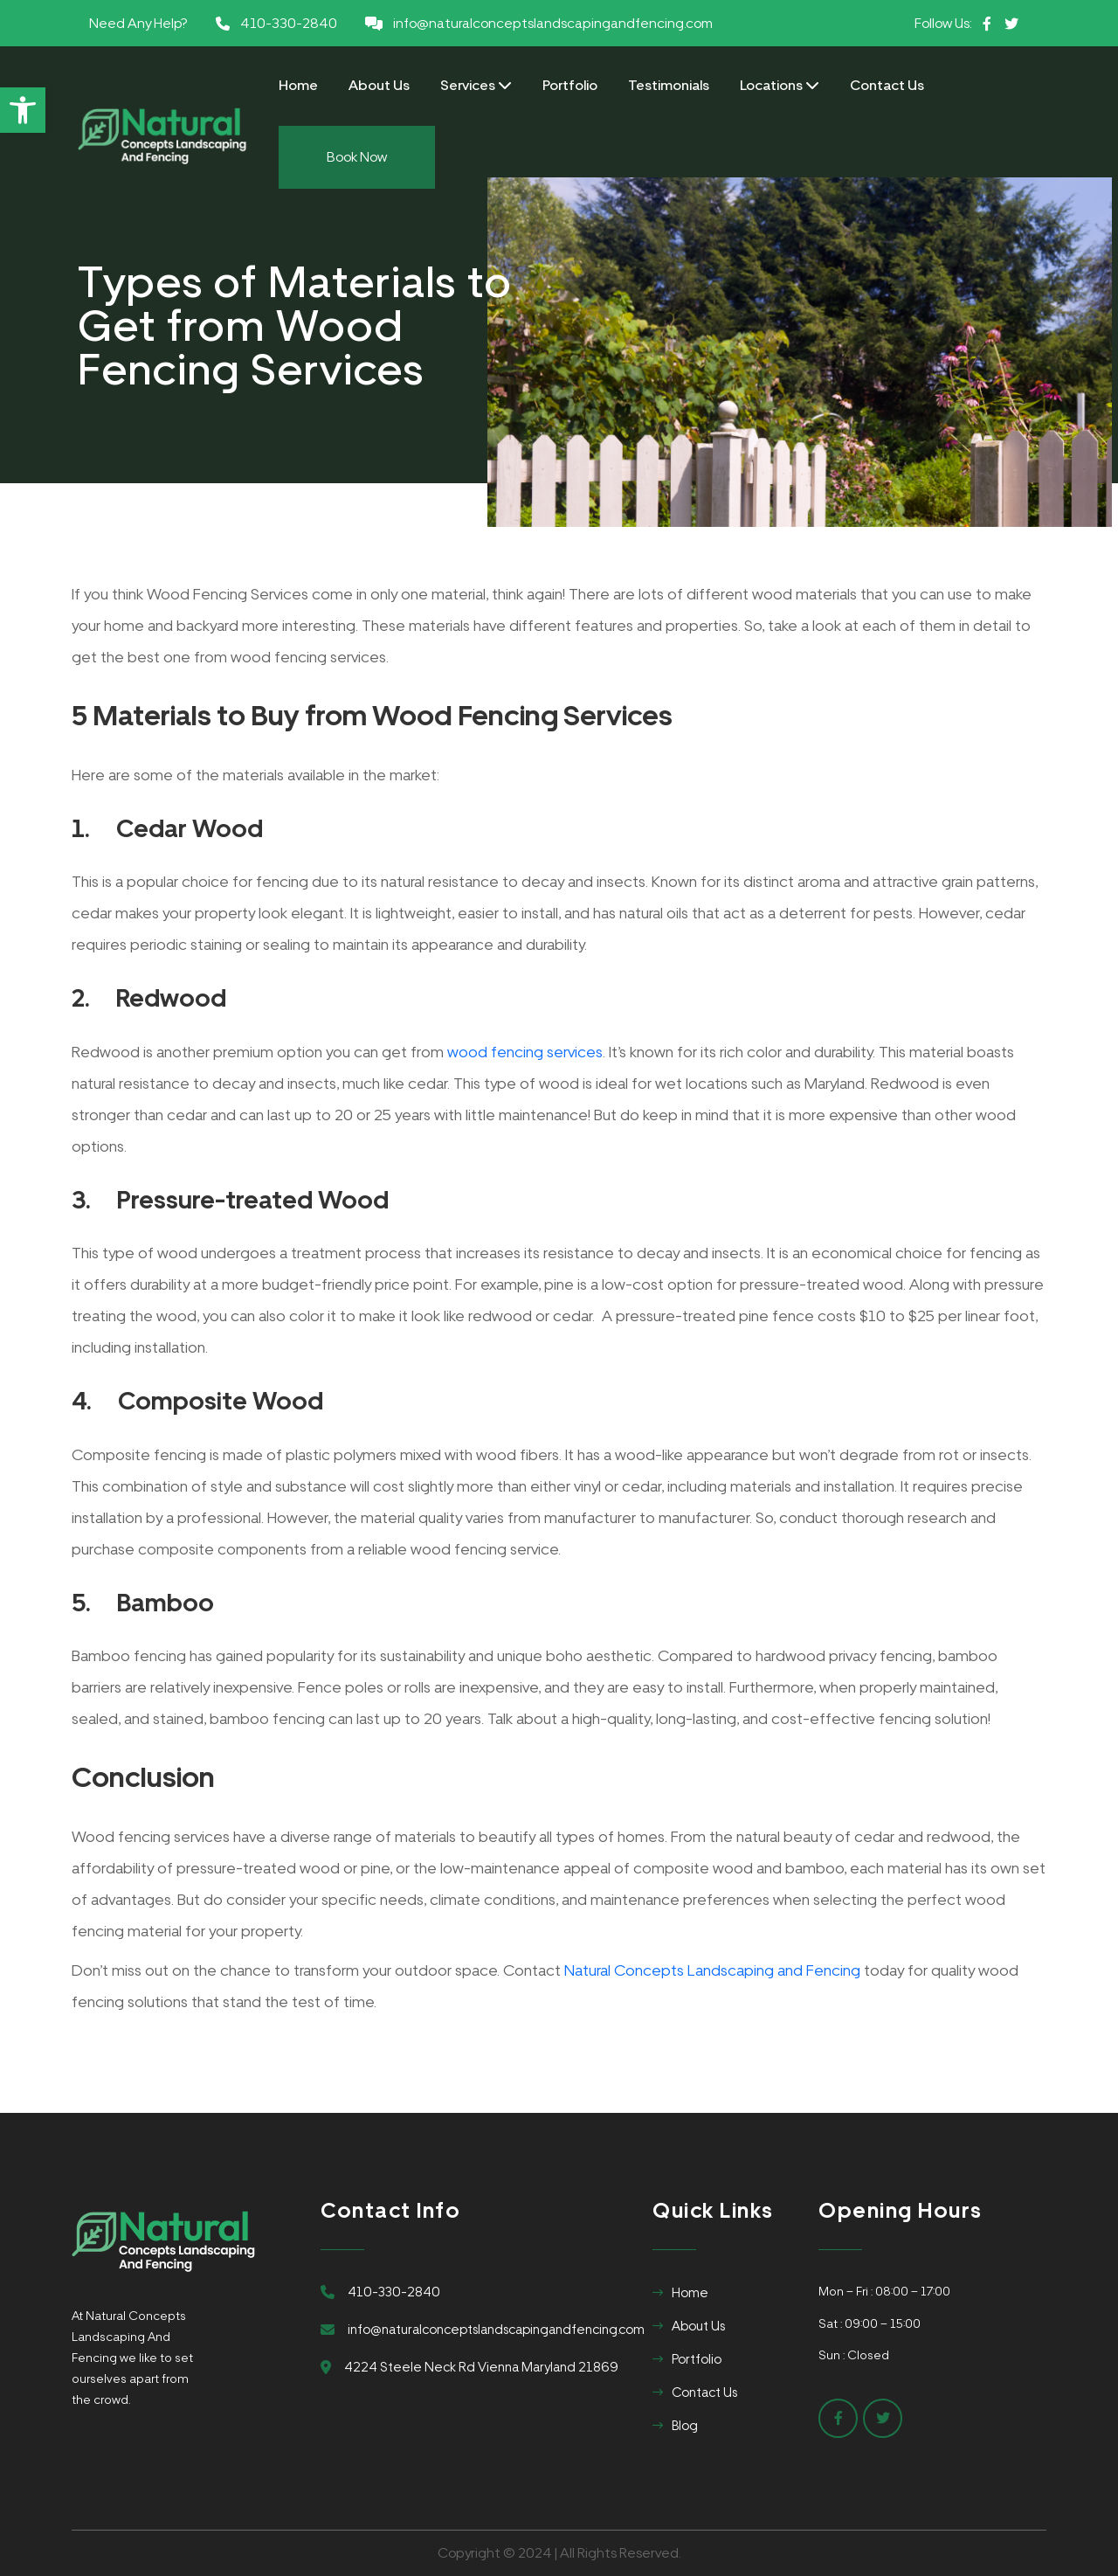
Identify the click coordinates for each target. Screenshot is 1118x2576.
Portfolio (569, 85)
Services (476, 85)
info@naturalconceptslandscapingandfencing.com (553, 23)
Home (298, 85)
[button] (22, 110)
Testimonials (668, 85)
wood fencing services (525, 1051)
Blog (685, 2426)
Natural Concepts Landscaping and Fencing (712, 1970)
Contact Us (887, 85)
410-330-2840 (288, 23)
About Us (379, 85)
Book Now (357, 157)
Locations (779, 85)
